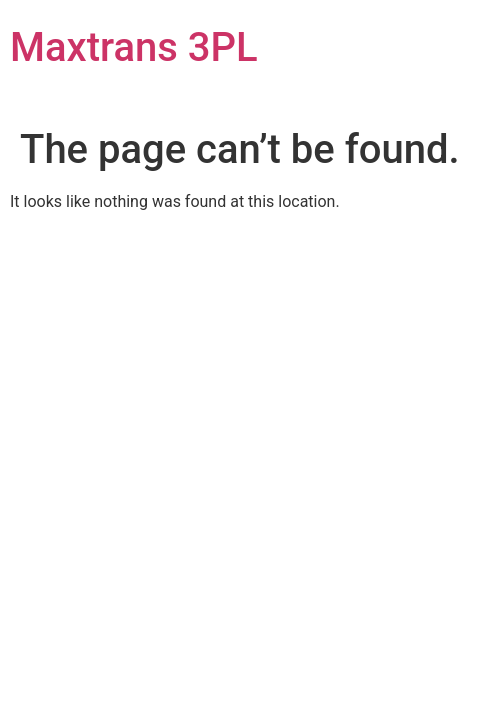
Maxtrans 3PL (134, 47)
